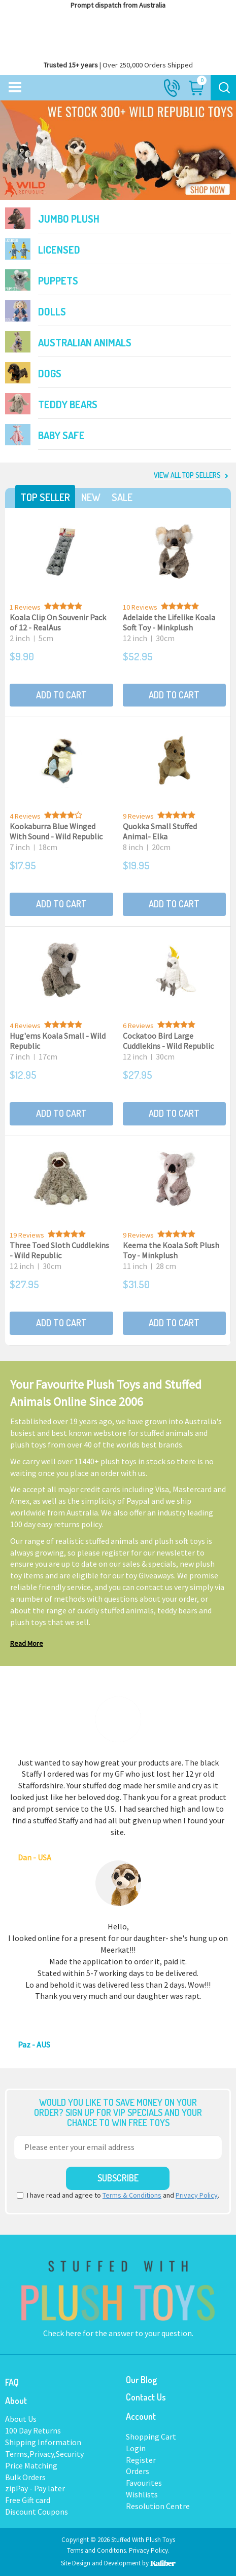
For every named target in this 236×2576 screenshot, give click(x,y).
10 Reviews (140, 607)
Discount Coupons (36, 2512)
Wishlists (142, 2494)
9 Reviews (138, 816)
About (16, 2400)
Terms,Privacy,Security (44, 2454)
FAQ (12, 2382)
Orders (137, 2471)
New (90, 497)
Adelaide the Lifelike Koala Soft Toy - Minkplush (169, 622)
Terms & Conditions (132, 2195)
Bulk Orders (25, 2477)
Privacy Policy (197, 2195)
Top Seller (45, 497)
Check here (63, 2333)
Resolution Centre (158, 2506)
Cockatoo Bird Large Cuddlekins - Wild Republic (168, 1041)
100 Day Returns (33, 2430)
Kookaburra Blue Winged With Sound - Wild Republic (56, 831)
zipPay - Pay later (35, 2488)
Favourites (144, 2483)
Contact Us (146, 2397)
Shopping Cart (151, 2436)
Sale (122, 497)
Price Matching (31, 2465)
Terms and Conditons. (98, 2550)
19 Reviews (27, 1235)
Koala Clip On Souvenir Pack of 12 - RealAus (58, 622)
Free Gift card (27, 2500)
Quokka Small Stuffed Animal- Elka (160, 831)
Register (141, 2460)
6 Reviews (138, 1025)
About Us (21, 2419)
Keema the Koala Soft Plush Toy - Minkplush (171, 1250)
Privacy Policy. (149, 2550)
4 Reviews (25, 816)
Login (136, 2448)
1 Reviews (25, 607)
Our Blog (141, 2379)
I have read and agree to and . (118, 2195)
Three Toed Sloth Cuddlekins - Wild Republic (59, 1250)
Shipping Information (43, 2442)
